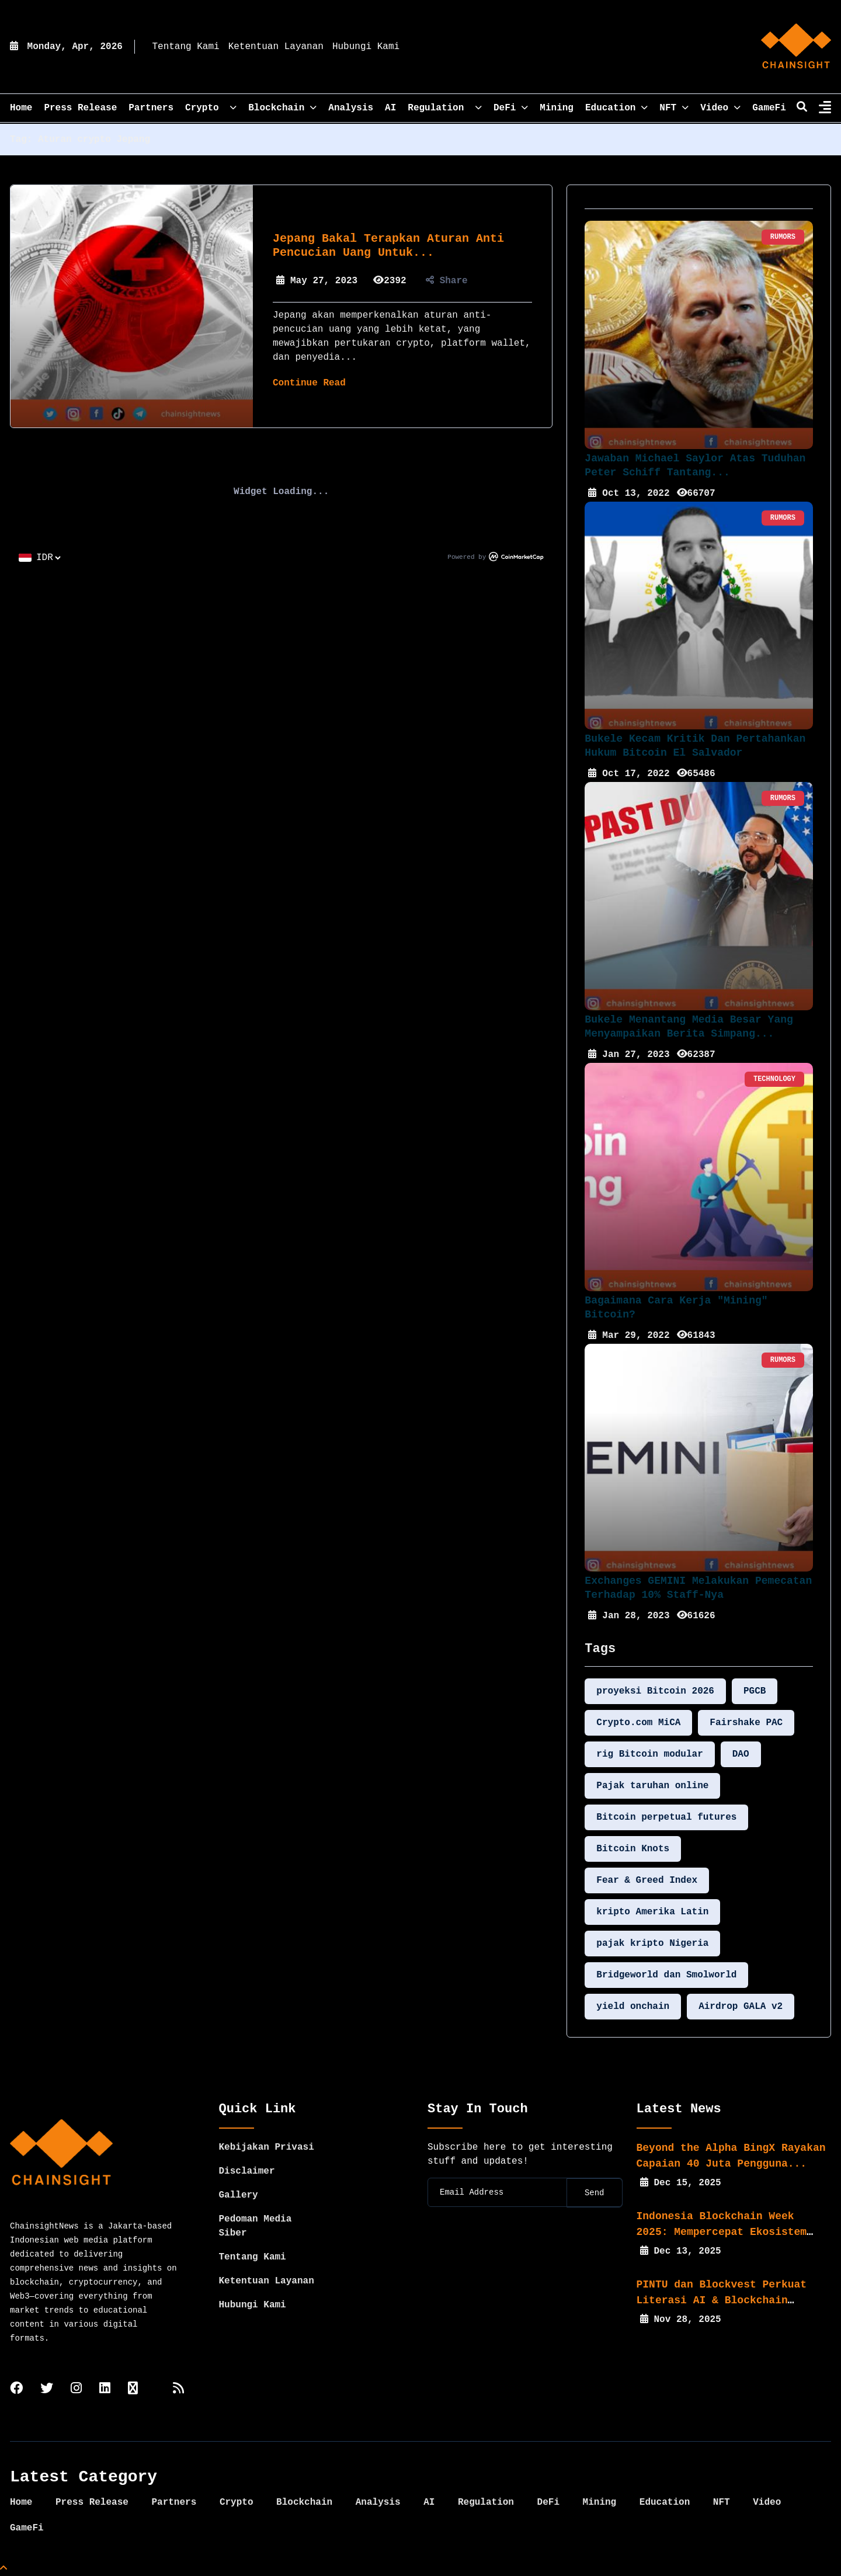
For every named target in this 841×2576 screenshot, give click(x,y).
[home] (796, 47)
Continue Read (309, 383)
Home (21, 2502)
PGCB (754, 1691)
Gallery (238, 2195)
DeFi (511, 108)
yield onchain (632, 2006)
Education (616, 108)
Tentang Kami (185, 46)
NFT (674, 108)
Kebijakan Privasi (266, 2147)
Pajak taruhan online (652, 1786)
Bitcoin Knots (632, 1849)
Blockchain (282, 108)
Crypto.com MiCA (638, 1723)
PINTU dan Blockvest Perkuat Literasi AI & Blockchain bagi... (722, 2300)
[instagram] (76, 2389)
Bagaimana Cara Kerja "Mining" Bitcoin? (676, 1307)
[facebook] (16, 2389)
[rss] (178, 2389)
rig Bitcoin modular (649, 1754)
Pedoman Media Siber (255, 2226)
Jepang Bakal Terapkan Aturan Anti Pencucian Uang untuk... (388, 245)
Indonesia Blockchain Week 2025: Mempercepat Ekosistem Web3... (722, 2232)
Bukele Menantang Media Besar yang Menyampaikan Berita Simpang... (689, 1027)
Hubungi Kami (365, 46)
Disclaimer (247, 2171)
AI (390, 108)
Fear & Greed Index (646, 1880)
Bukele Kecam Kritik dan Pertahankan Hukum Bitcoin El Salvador (695, 746)
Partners (150, 108)
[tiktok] (133, 2389)
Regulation (445, 108)
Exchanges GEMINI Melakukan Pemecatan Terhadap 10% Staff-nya (698, 1588)
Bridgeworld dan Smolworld (666, 1975)
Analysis (350, 108)
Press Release (80, 108)
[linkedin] (104, 2389)
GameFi (769, 108)
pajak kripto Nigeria (652, 1943)
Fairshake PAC (746, 1723)
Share (447, 281)
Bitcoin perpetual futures (666, 1817)
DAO (740, 1754)
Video (720, 108)
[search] (802, 108)
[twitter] (46, 2389)
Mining (557, 108)
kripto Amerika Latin (652, 1912)
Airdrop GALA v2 (740, 2006)
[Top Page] (3, 2569)
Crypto (211, 108)
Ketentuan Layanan (276, 46)
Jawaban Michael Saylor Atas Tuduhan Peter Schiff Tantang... (695, 465)
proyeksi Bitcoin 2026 (655, 1691)
